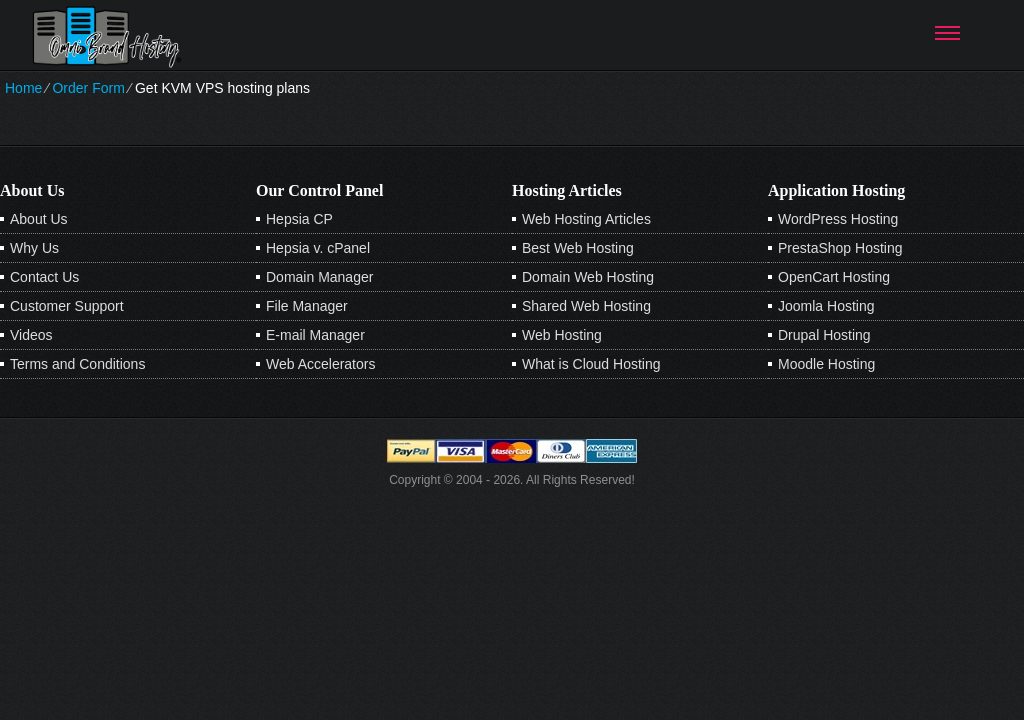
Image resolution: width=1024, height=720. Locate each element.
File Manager (307, 306)
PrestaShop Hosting (840, 248)
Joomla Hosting (826, 306)
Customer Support (67, 306)
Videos (31, 335)
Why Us (34, 248)
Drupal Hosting (824, 335)
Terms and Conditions (77, 364)
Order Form (88, 88)
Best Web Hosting (578, 248)
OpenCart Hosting (834, 277)
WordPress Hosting (838, 219)
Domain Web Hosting (588, 277)
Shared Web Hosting (586, 306)
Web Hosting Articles (586, 219)
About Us (39, 219)
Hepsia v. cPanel (318, 248)
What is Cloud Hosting (591, 364)
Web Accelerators (320, 364)
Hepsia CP (299, 219)
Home (23, 88)
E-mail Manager (315, 335)
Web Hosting (562, 335)
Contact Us (44, 277)
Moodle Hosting (826, 364)
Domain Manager (319, 277)
